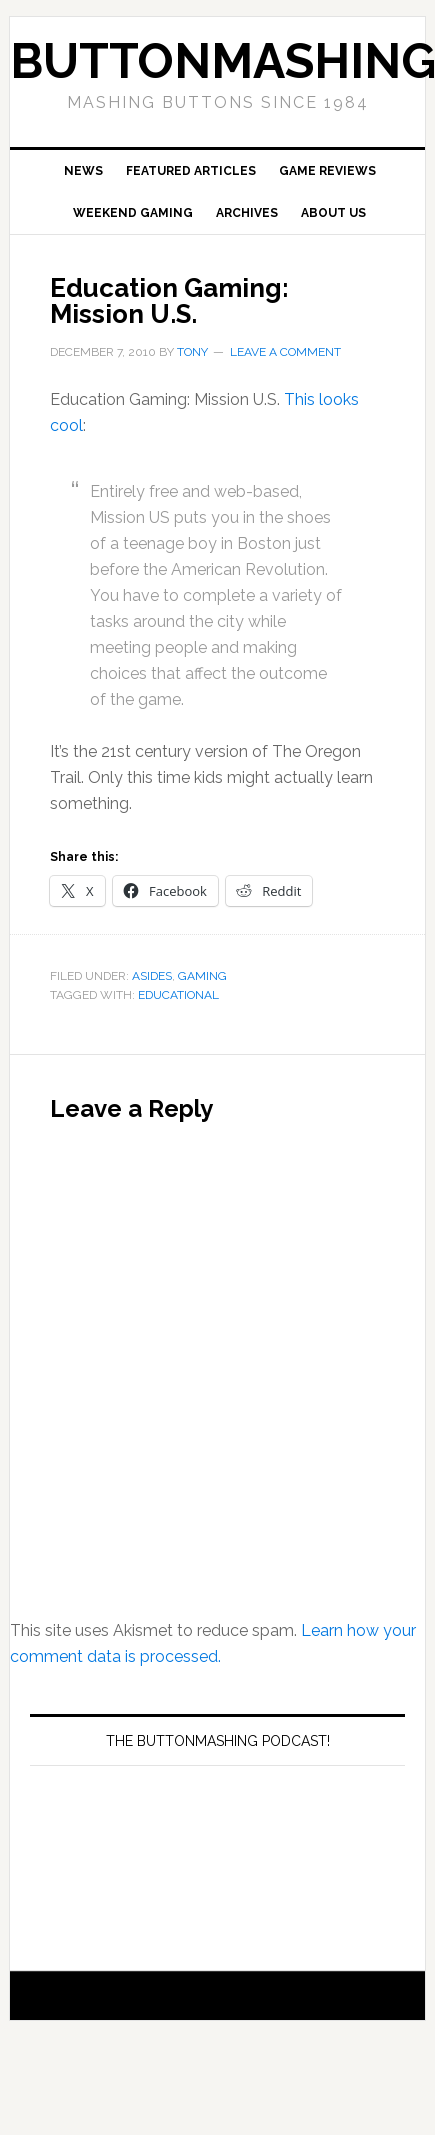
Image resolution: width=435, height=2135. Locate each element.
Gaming (202, 976)
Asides (152, 976)
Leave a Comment (285, 352)
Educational (178, 995)
